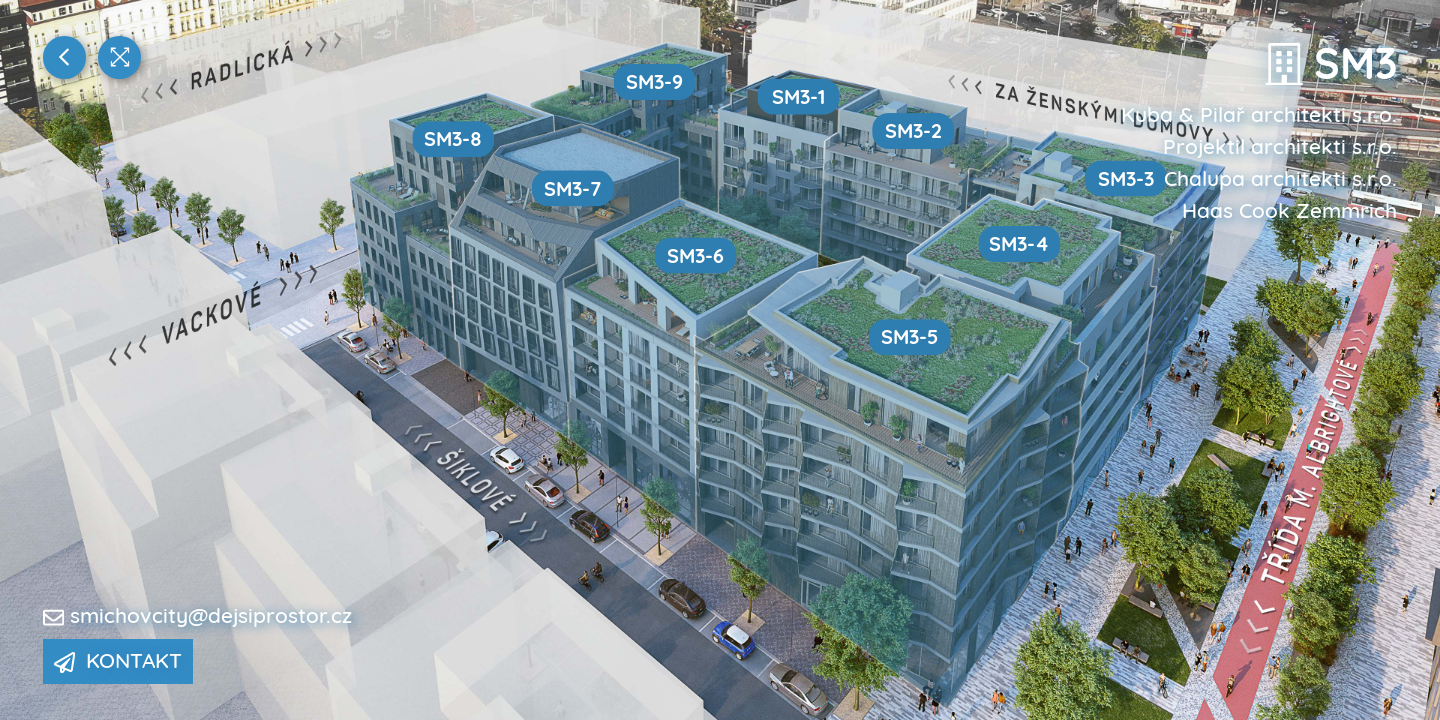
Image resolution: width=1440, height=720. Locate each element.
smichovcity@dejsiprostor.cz (211, 615)
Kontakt (118, 660)
